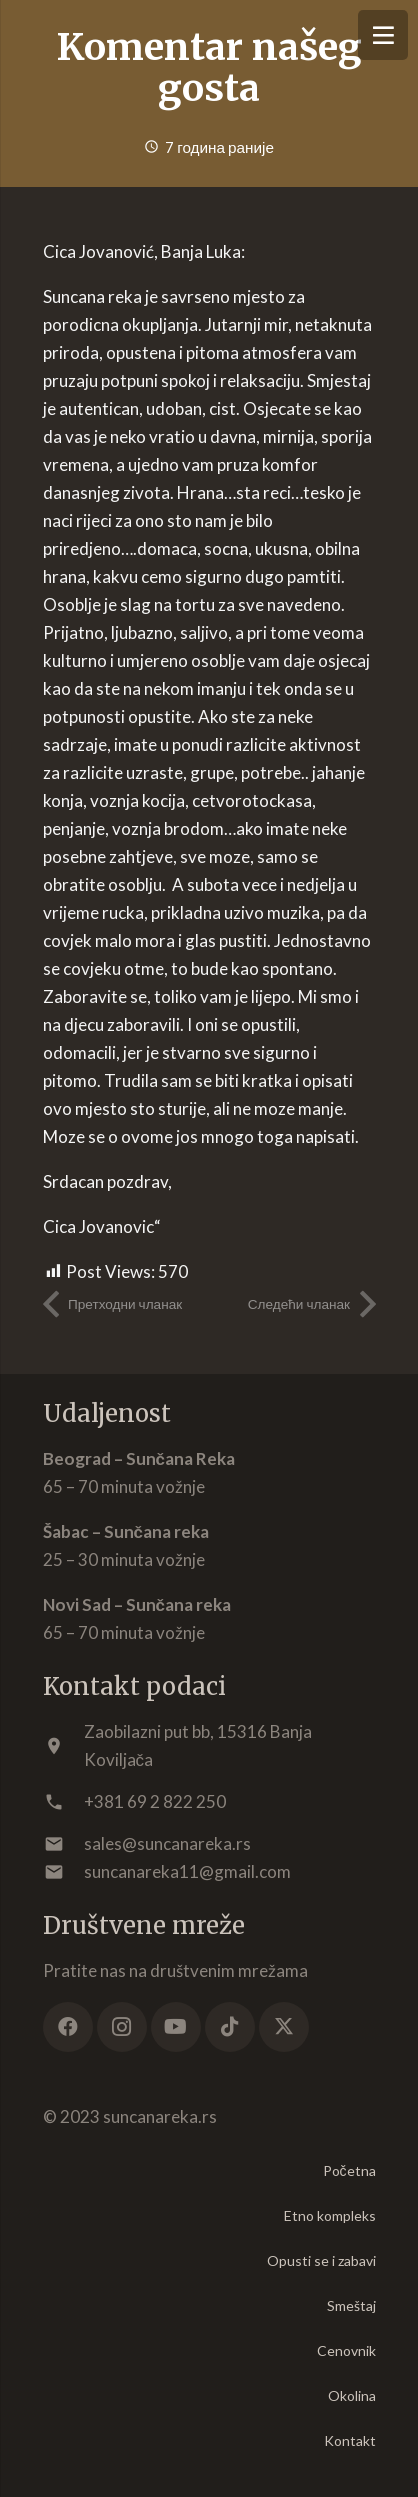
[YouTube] (176, 2027)
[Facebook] (68, 2027)
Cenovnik (346, 2350)
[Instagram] (122, 2027)
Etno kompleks (330, 2215)
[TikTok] (230, 2027)
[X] (284, 2027)
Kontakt (350, 2440)
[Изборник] (383, 35)
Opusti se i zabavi (321, 2260)
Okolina (352, 2395)
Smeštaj (351, 2305)
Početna (349, 2170)
